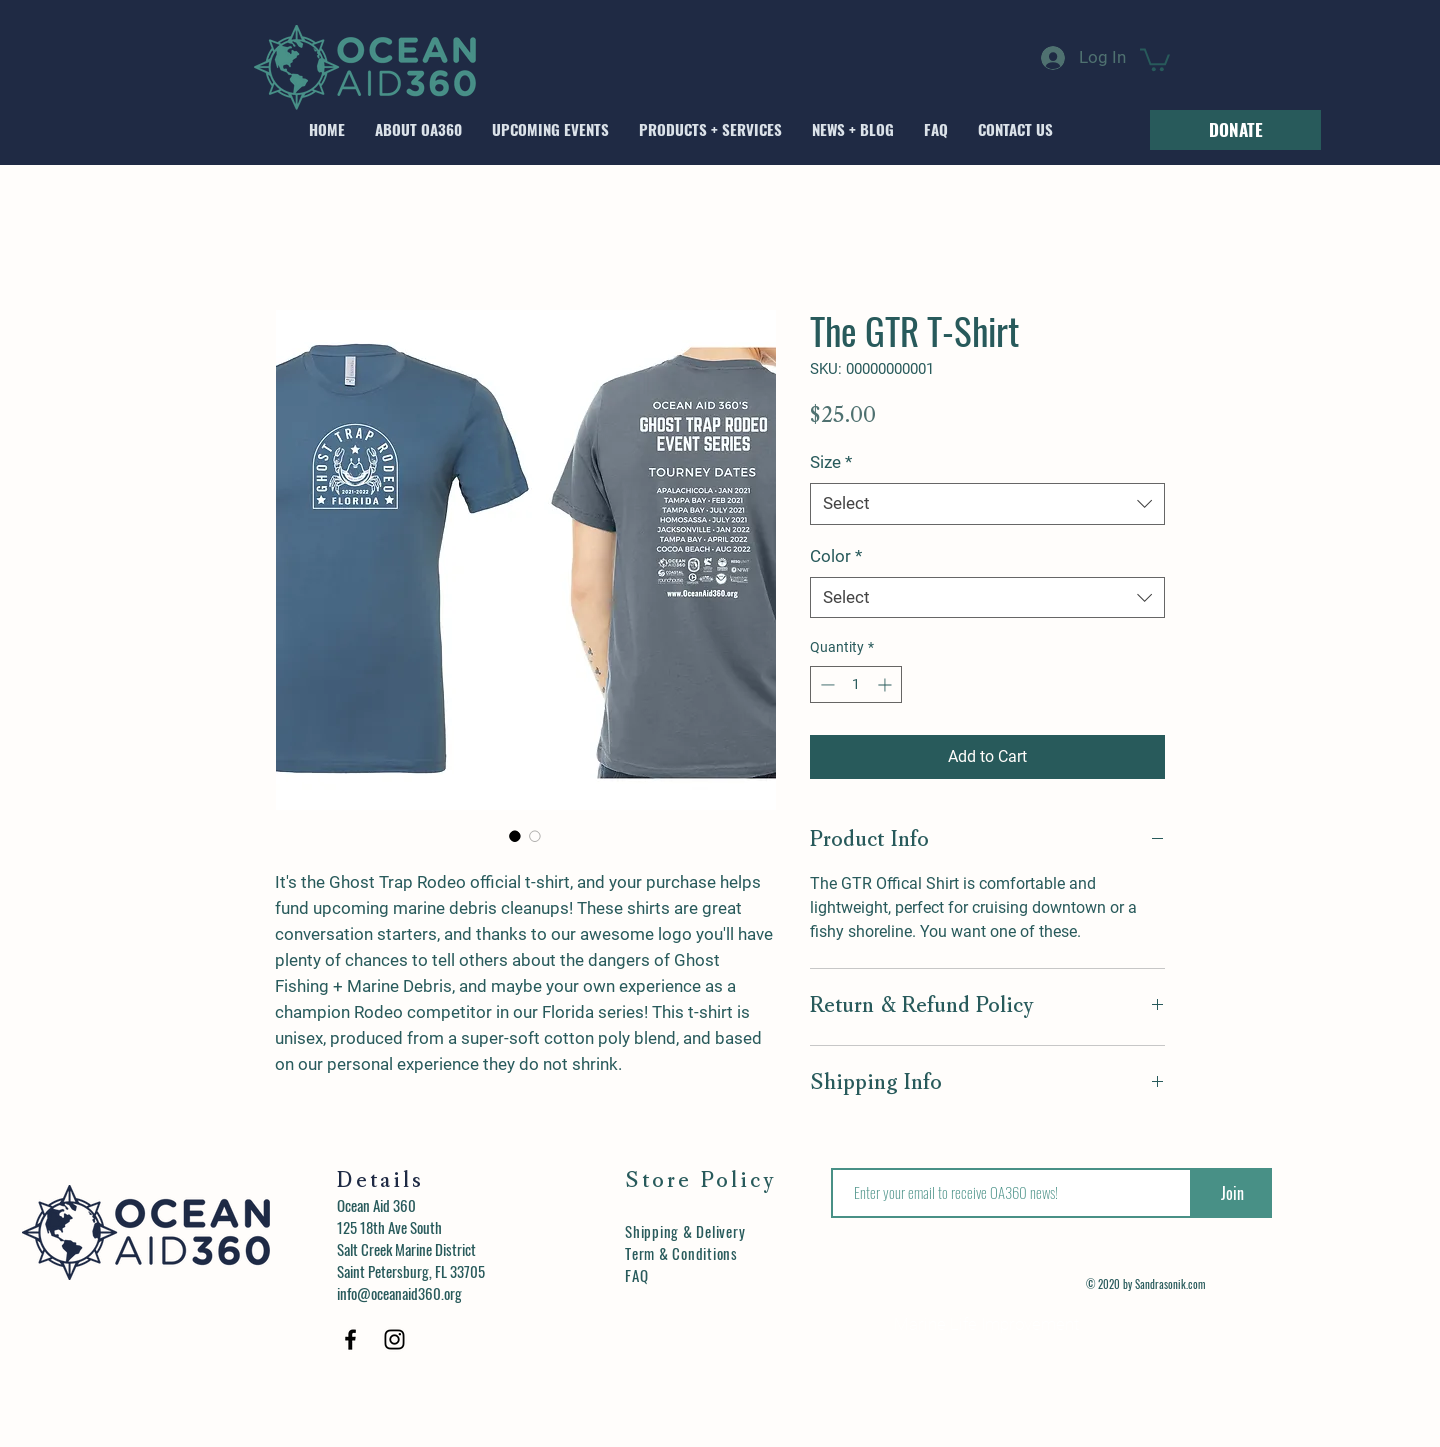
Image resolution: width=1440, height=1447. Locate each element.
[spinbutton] (856, 684)
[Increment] (886, 684)
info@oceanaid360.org (399, 1293)
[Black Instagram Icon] (394, 1339)
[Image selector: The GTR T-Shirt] (515, 836)
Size (831, 462)
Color (836, 556)
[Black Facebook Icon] (350, 1339)
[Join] (1232, 1193)
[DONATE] (1235, 130)
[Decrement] (825, 684)
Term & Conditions (681, 1253)
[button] (1155, 58)
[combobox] (987, 504)
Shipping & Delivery (685, 1231)
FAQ (636, 1275)
